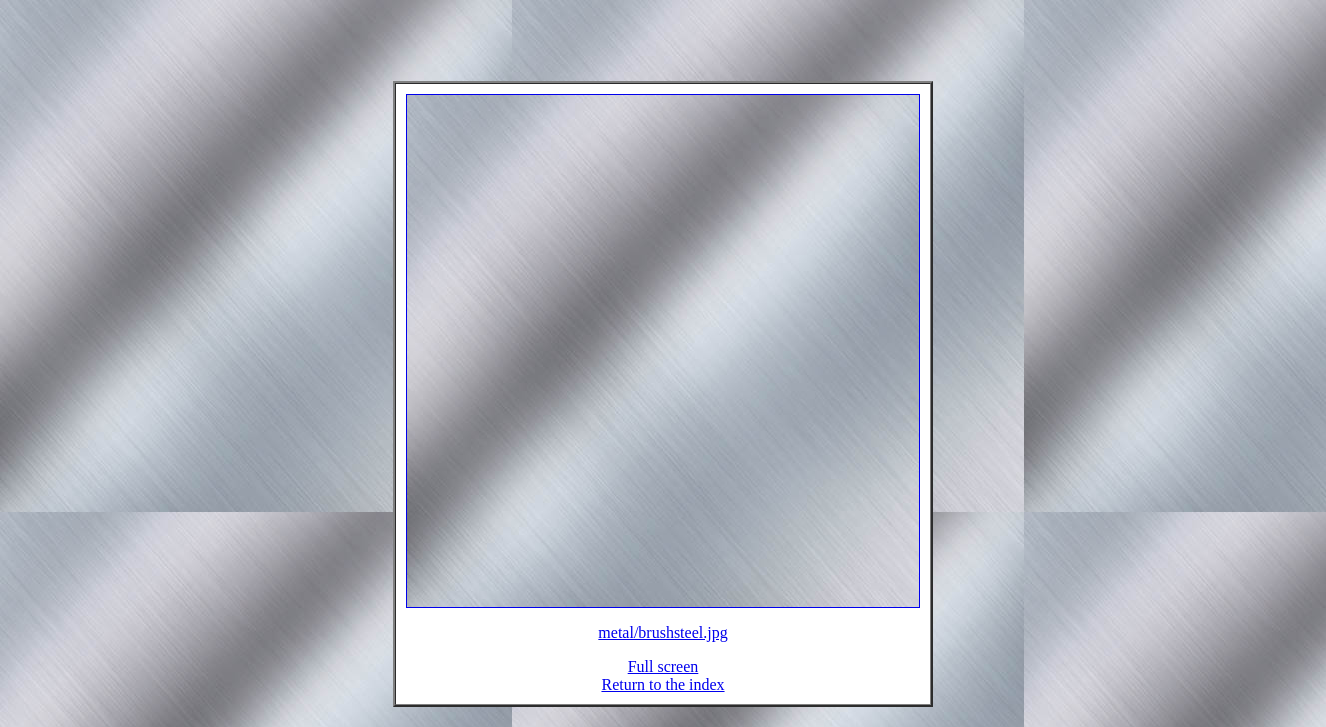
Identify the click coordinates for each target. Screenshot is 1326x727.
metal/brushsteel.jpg (662, 644)
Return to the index (662, 696)
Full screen (663, 678)
